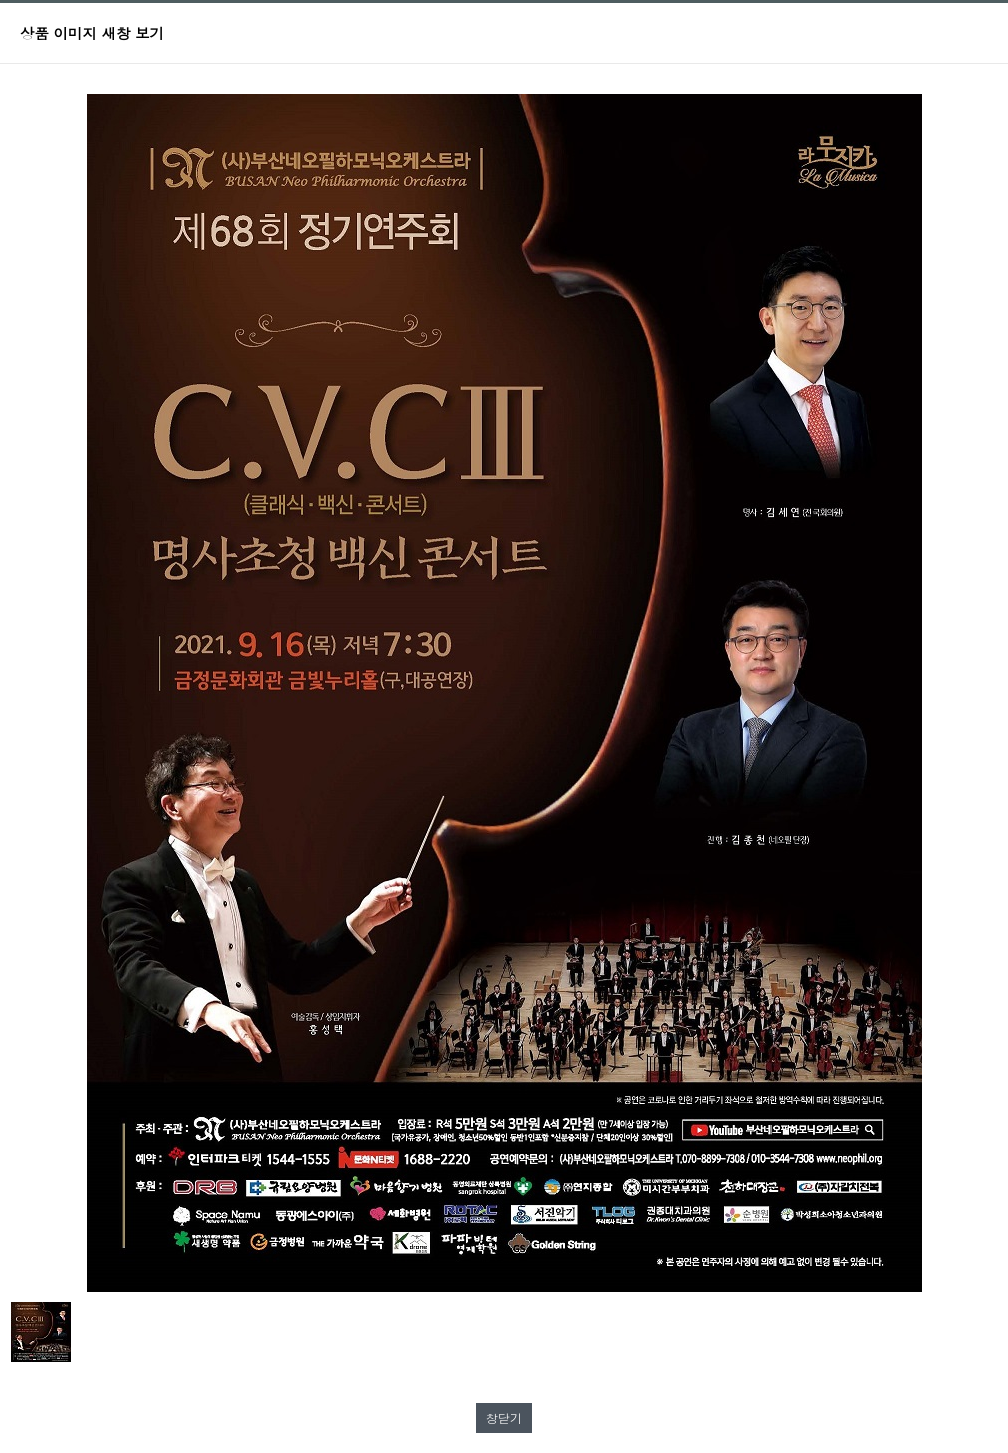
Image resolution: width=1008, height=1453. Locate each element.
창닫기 (504, 1417)
